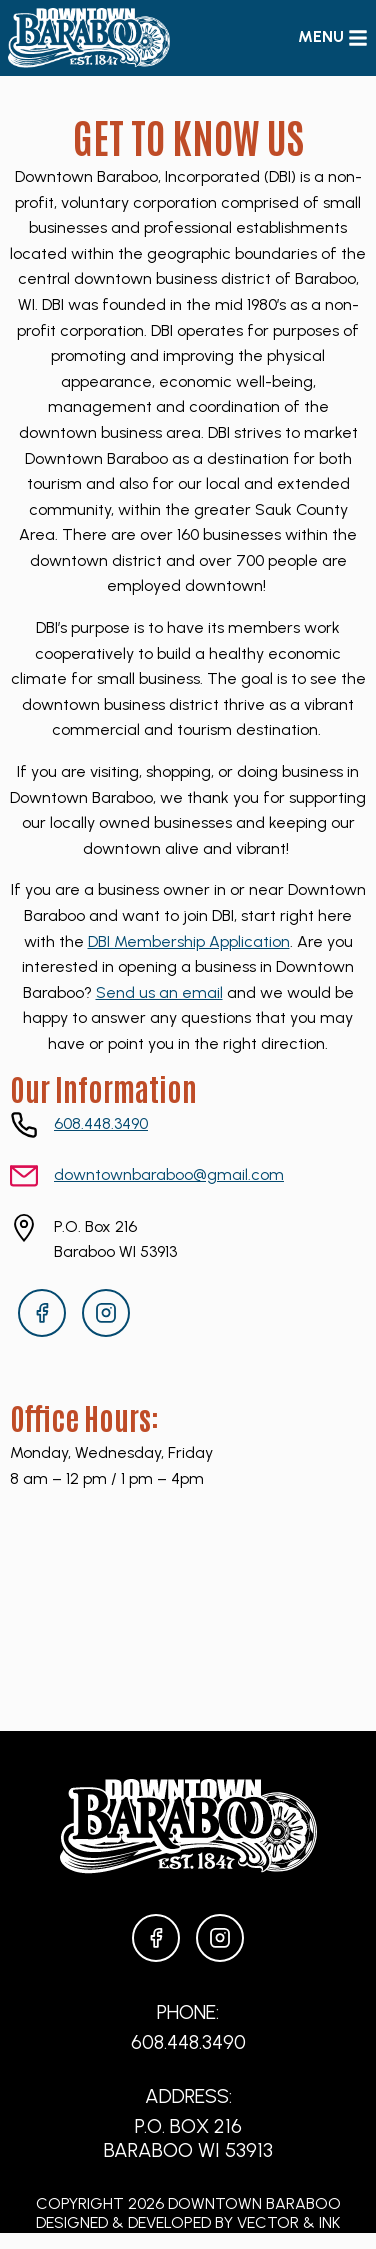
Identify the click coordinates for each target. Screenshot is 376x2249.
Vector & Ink (288, 2222)
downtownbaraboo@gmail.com (169, 1174)
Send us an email (159, 992)
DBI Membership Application (189, 941)
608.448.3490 (101, 1123)
